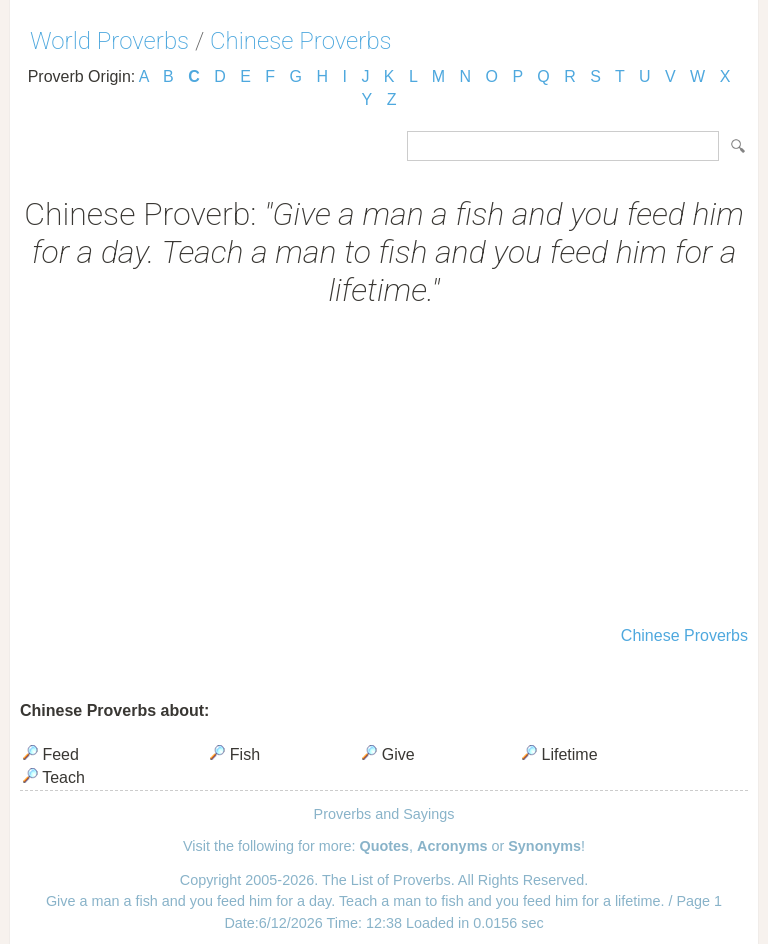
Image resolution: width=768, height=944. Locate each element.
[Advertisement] (384, 469)
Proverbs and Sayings (384, 814)
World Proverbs (109, 41)
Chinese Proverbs (301, 41)
